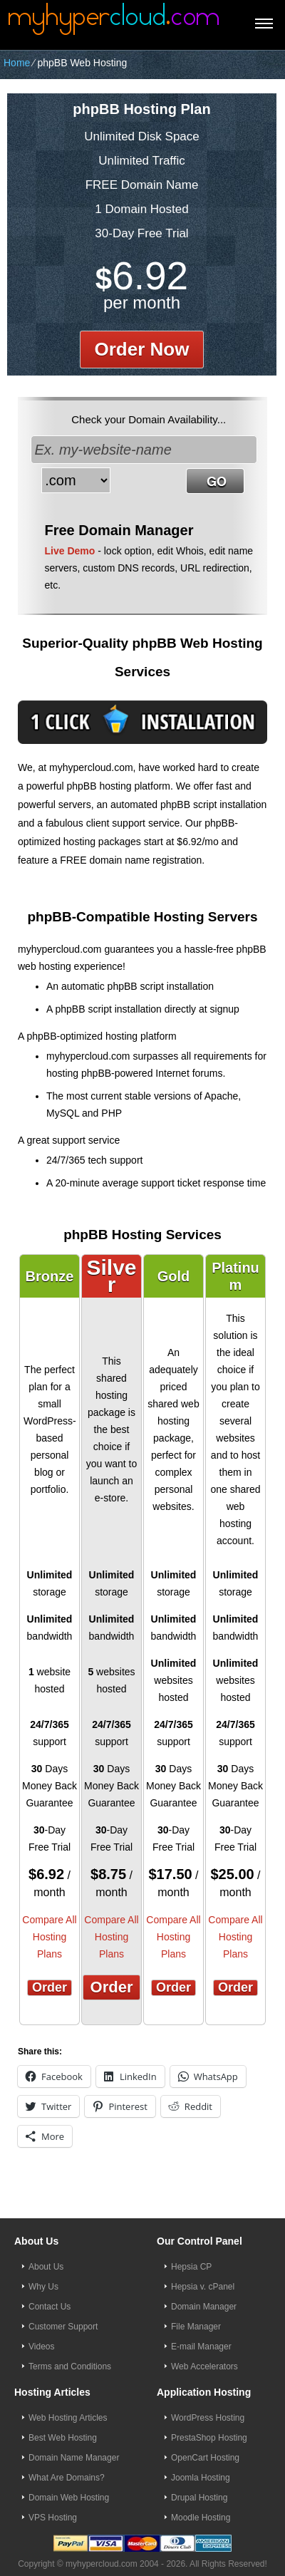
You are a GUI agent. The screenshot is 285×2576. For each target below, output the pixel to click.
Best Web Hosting (62, 2438)
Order (49, 1987)
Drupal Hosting (199, 2498)
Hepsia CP (191, 2267)
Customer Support (63, 2327)
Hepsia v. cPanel (202, 2287)
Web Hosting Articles (68, 2418)
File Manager (196, 2327)
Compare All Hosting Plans (49, 1937)
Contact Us (49, 2307)
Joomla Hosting (200, 2478)
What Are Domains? (66, 2478)
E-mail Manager (201, 2347)
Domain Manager (204, 2307)
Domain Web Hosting (68, 2498)
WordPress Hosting (207, 2418)
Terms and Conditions (69, 2366)
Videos (41, 2347)
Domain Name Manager (73, 2458)
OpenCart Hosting (205, 2458)
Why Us (43, 2287)
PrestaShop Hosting (209, 2438)
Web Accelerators (204, 2366)
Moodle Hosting (200, 2518)
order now (142, 349)
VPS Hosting (52, 2518)
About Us (45, 2267)
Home (17, 62)
